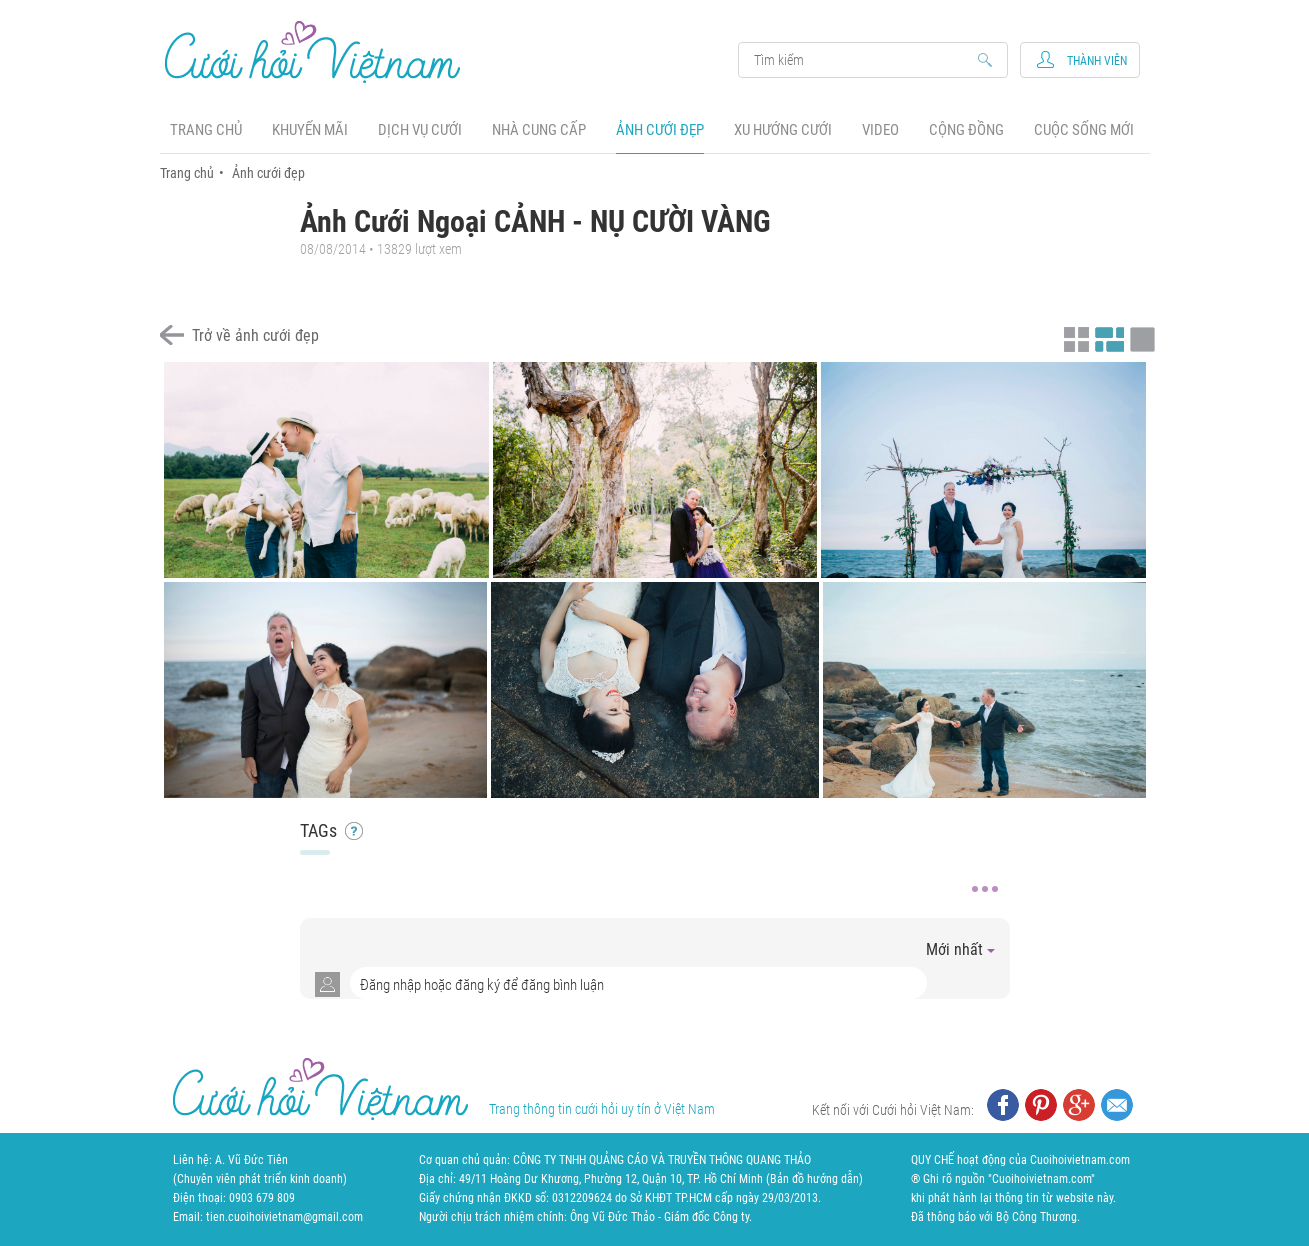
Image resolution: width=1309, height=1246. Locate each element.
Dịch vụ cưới (420, 130)
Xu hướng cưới (783, 130)
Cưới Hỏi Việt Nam (313, 51)
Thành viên (1097, 61)
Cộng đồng (966, 130)
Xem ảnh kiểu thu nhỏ (1074, 337)
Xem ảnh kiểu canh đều (1107, 337)
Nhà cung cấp (539, 130)
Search (863, 60)
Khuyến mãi (310, 130)
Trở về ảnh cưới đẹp (255, 335)
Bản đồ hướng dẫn (814, 1179)
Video (880, 130)
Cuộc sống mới (1084, 130)
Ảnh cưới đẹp (660, 130)
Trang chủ (206, 130)
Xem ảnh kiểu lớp (1140, 337)
